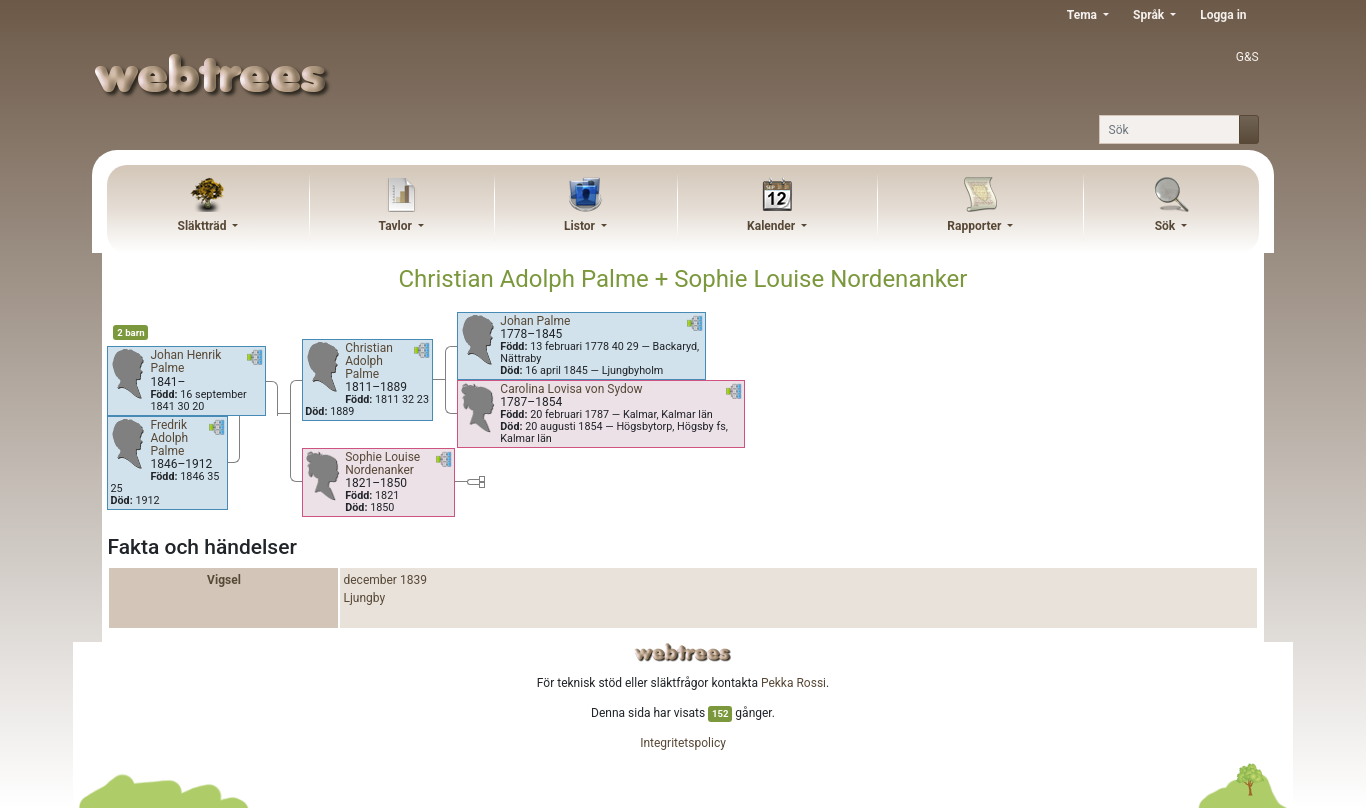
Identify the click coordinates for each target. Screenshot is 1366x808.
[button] (255, 361)
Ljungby (364, 598)
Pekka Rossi (793, 683)
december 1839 (384, 580)
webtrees (683, 652)
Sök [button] (1167, 226)
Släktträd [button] (204, 226)
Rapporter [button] (975, 226)
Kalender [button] (772, 226)
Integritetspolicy (683, 743)
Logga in (1223, 15)
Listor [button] (581, 226)
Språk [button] (1150, 15)
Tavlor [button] (397, 226)
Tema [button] (1083, 15)
